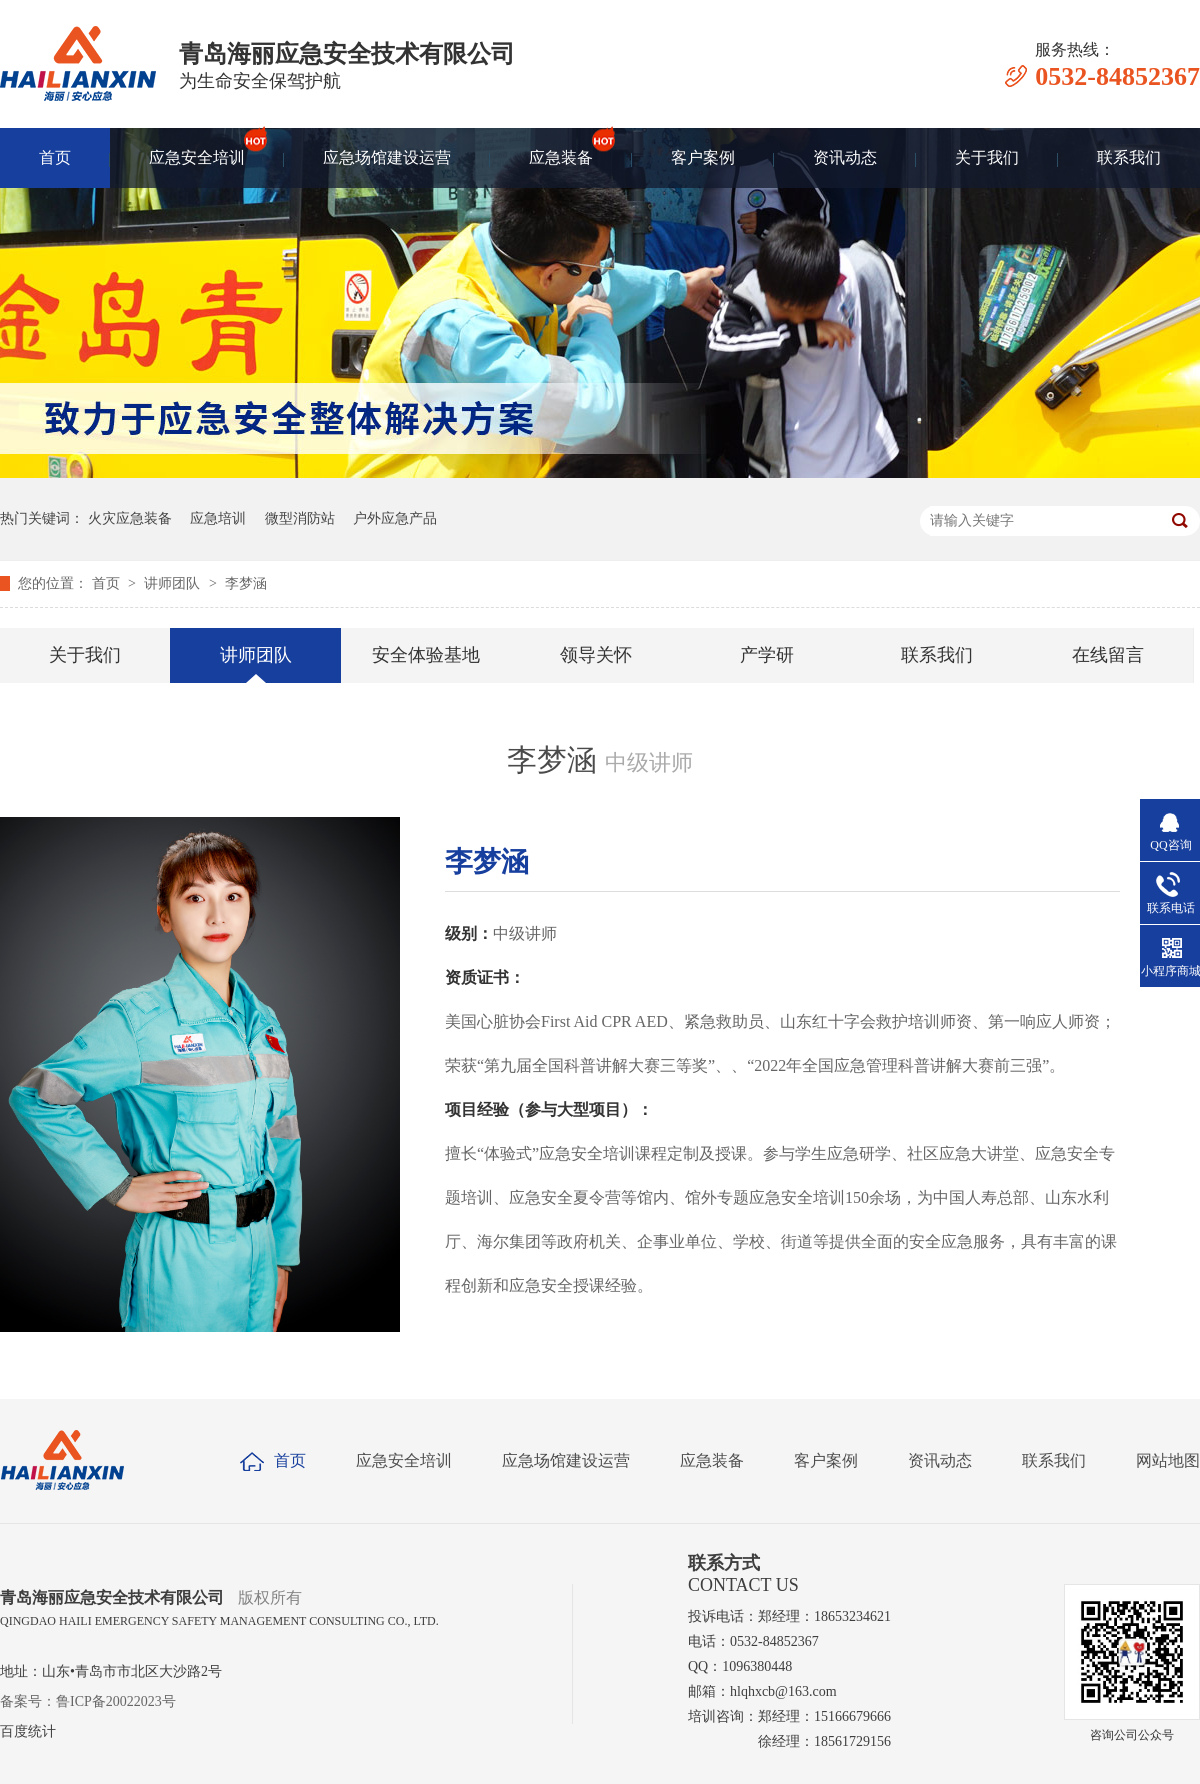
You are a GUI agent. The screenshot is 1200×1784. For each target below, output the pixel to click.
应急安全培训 (197, 147)
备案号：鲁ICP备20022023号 (88, 1701)
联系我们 (1129, 157)
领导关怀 (596, 655)
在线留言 (1108, 655)
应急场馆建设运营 (387, 157)
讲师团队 (174, 583)
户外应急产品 (395, 518)
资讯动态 (845, 157)
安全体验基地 (426, 655)
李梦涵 (246, 583)
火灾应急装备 (130, 518)
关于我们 (987, 157)
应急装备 (561, 147)
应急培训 (218, 518)
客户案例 (703, 157)
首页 (55, 157)
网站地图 (1168, 1460)
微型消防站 (300, 518)
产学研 (767, 655)
